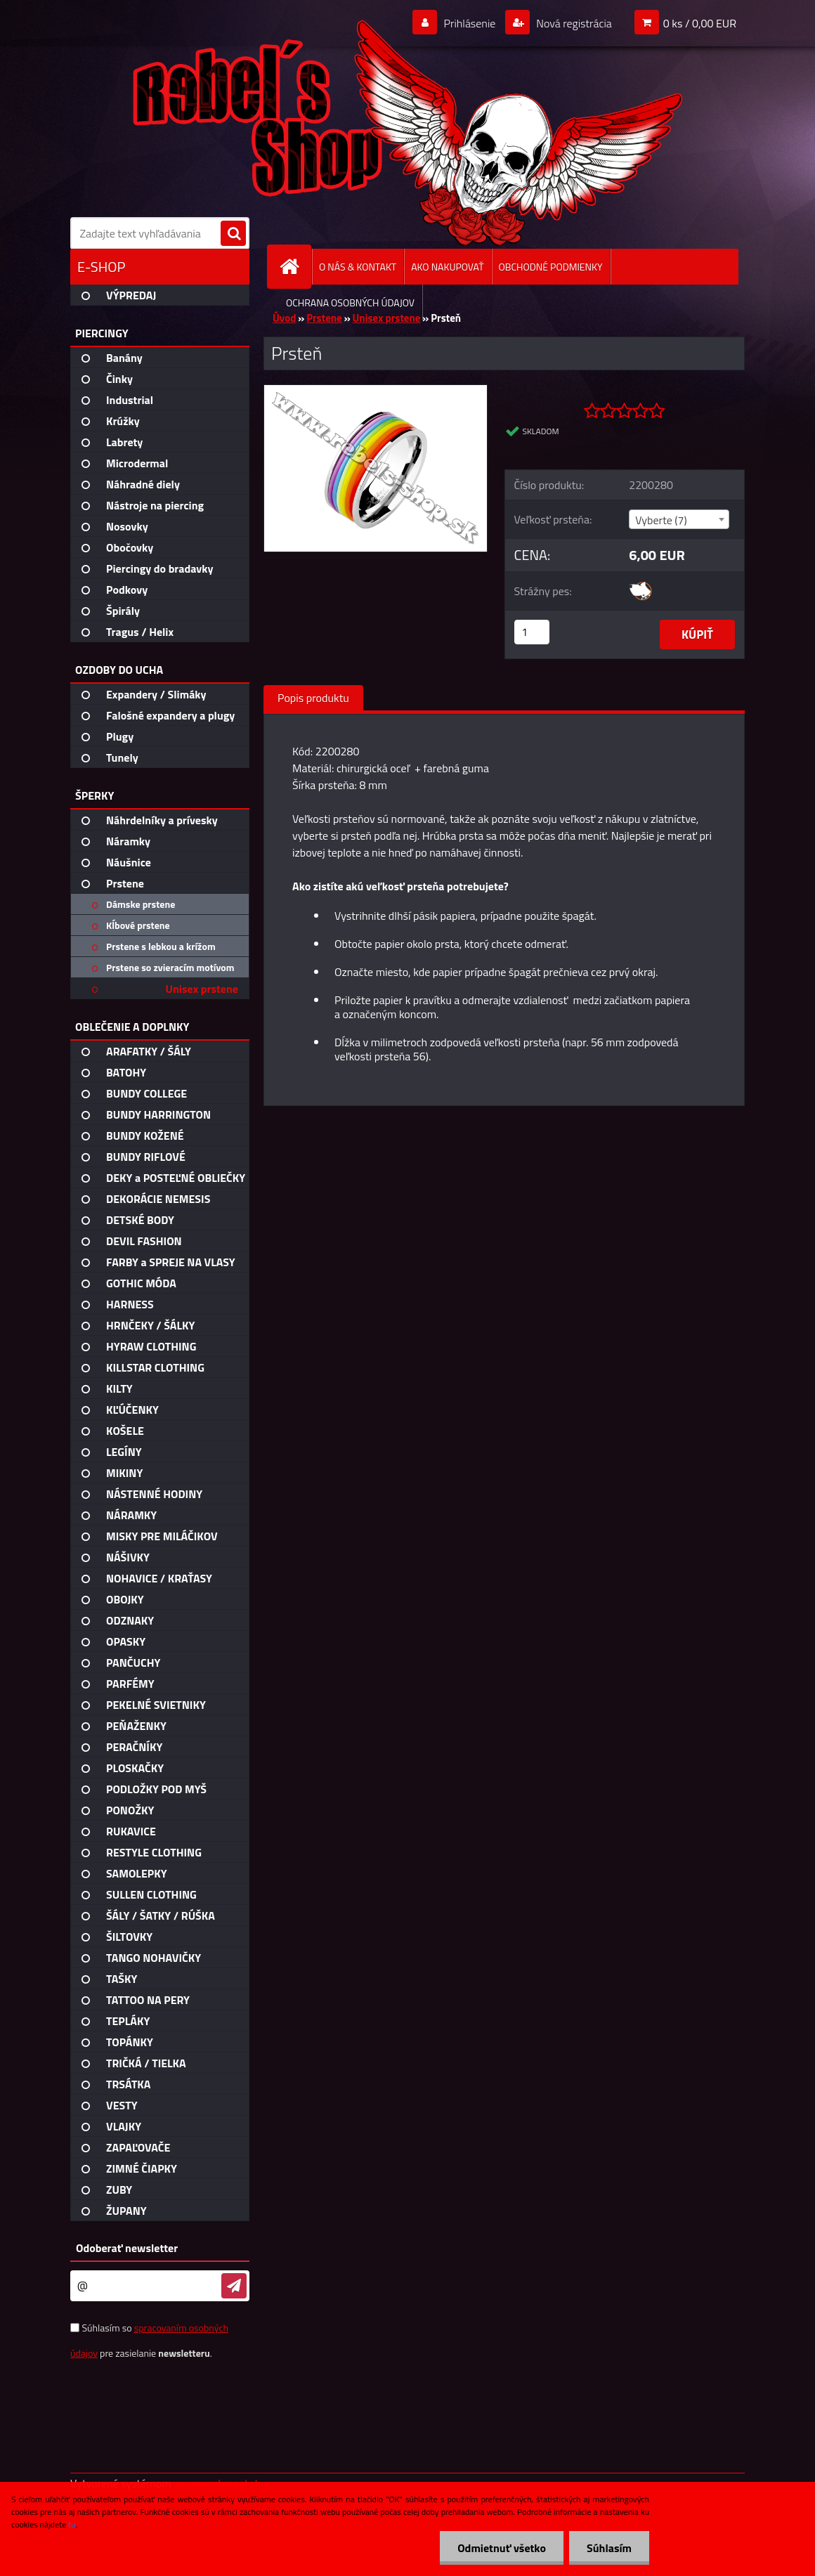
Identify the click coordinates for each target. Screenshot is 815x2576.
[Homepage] (295, 267)
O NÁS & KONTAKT (357, 266)
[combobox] (679, 519)
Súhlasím (609, 2547)
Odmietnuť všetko (501, 2547)
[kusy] (531, 632)
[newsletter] (234, 2285)
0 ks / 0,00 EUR (699, 23)
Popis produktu (313, 697)
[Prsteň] (375, 390)
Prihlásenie (469, 23)
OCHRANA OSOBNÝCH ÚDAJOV (350, 302)
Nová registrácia (573, 23)
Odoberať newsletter (127, 2247)
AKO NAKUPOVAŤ (447, 266)
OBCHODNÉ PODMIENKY (551, 266)
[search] (233, 234)
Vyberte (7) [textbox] (661, 520)
